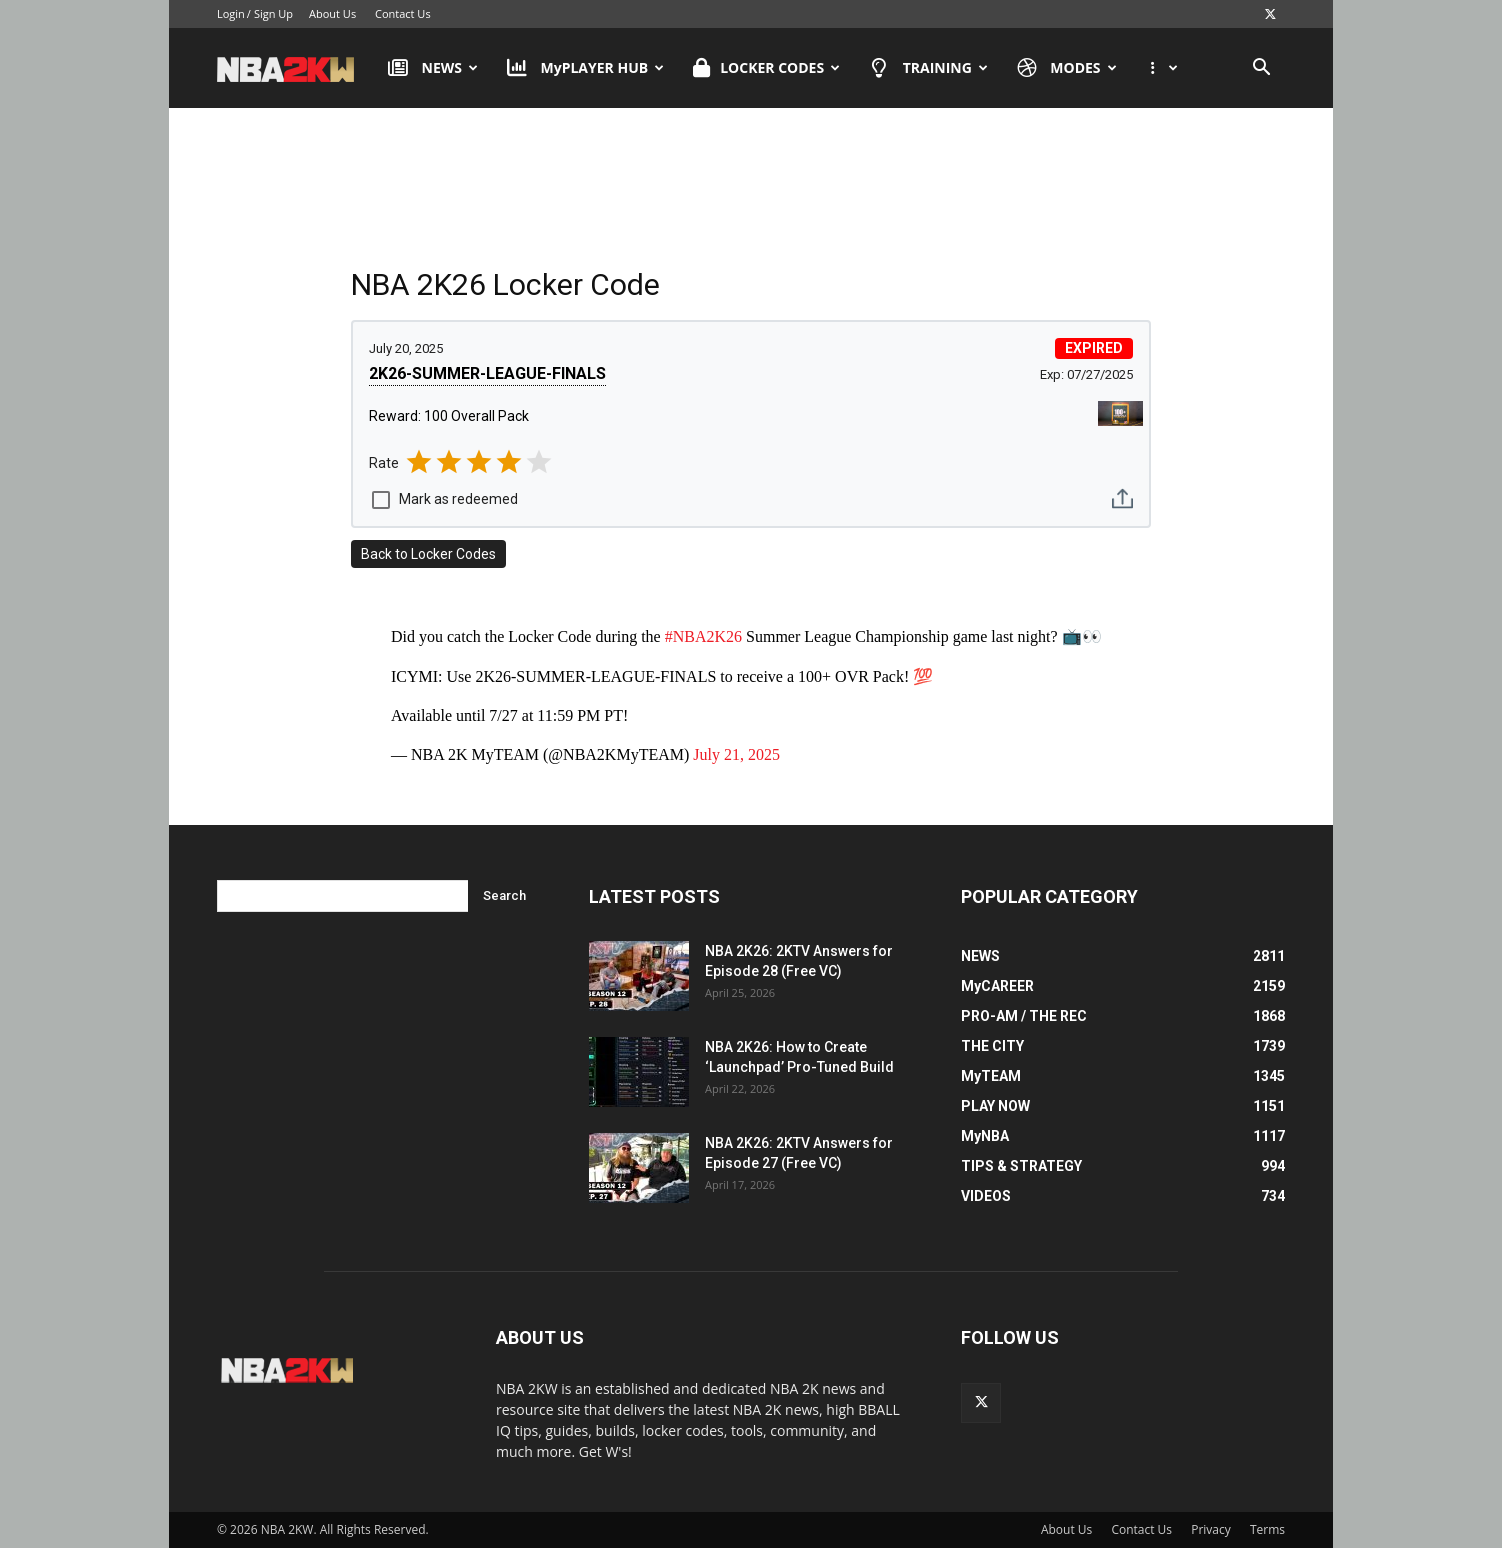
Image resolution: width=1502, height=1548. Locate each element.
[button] (1261, 69)
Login (231, 13)
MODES (1067, 68)
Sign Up (273, 13)
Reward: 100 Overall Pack (449, 416)
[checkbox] (443, 494)
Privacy (1211, 1529)
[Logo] (295, 68)
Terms (1267, 1529)
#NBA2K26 (703, 636)
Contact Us (403, 13)
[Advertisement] (751, 189)
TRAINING (928, 68)
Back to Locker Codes (428, 554)
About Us (332, 13)
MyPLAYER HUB (585, 68)
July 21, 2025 (736, 754)
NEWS (433, 68)
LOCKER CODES (766, 68)
